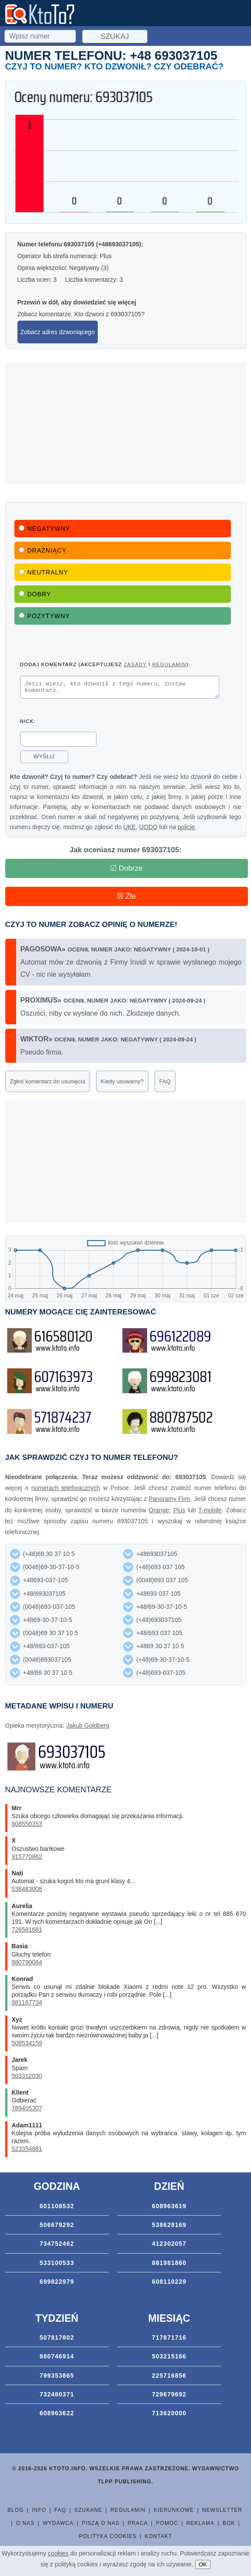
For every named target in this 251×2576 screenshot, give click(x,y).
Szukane (88, 2513)
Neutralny (44, 572)
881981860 (169, 2265)
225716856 (169, 2378)
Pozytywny (44, 615)
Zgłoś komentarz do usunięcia (48, 1084)
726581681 (27, 1932)
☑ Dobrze (126, 871)
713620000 (169, 2415)
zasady (135, 664)
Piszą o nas (100, 2526)
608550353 (27, 1826)
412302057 (169, 2246)
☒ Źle (126, 899)
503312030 (27, 2078)
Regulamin (127, 2513)
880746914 (57, 2358)
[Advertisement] (125, 423)
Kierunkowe (174, 2513)
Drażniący (43, 550)
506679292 (57, 2227)
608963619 (169, 2208)
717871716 (169, 2340)
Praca (137, 2526)
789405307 (27, 2110)
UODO (148, 829)
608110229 (169, 2284)
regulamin (169, 664)
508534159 (27, 2045)
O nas (25, 2526)
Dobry (35, 594)
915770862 (27, 1859)
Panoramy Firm (169, 1501)
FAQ (165, 1084)
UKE (129, 829)
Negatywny (44, 528)
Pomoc (167, 2526)
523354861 (27, 2151)
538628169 (169, 2227)
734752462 (57, 2246)
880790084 (27, 1964)
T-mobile (210, 1512)
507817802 (57, 2340)
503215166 (169, 2358)
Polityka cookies (108, 2539)
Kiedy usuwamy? (122, 1084)
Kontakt (158, 2539)
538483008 (27, 1891)
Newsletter (222, 2513)
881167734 (27, 2005)
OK (203, 2564)
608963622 (57, 2415)
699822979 (57, 2284)
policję (186, 829)
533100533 (57, 2265)
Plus (179, 1512)
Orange (159, 1512)
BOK (229, 2526)
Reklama (200, 2526)
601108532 (57, 2208)
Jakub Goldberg (88, 1728)
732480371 (57, 2396)
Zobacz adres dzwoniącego (58, 331)
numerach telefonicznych (65, 1490)
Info (39, 2513)
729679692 (169, 2396)
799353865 (57, 2378)
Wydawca (58, 2526)
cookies (58, 2553)
